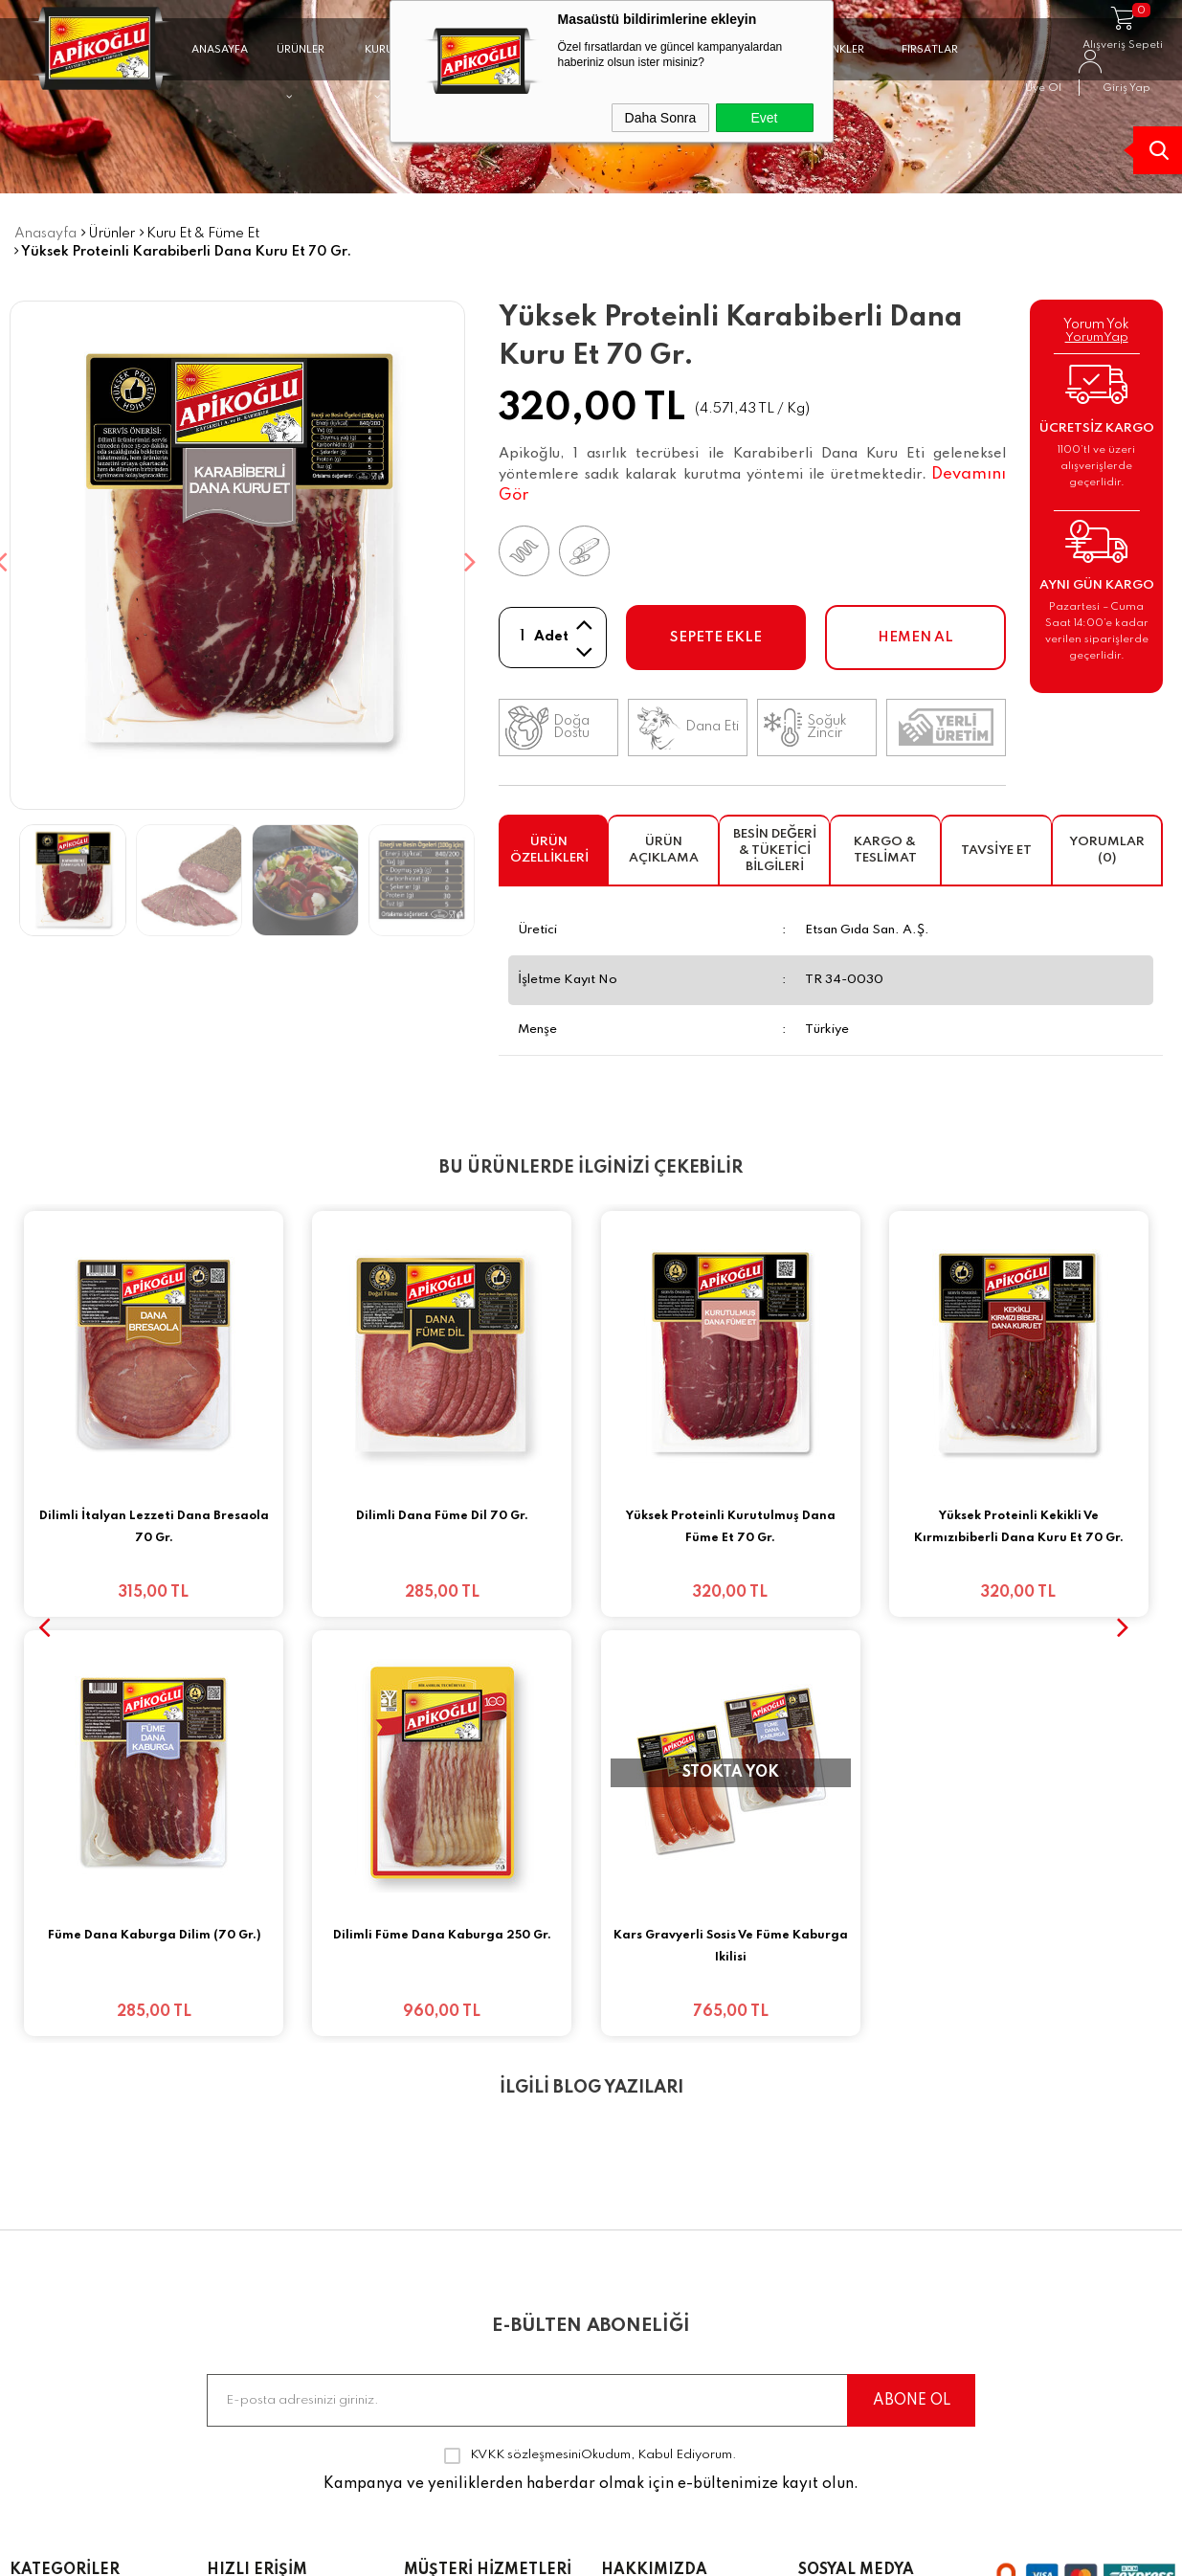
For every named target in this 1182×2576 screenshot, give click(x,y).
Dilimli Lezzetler (66, 2467)
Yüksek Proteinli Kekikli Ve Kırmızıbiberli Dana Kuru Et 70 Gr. (1019, 1527)
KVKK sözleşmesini (525, 2011)
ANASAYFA (219, 50)
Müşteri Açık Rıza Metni (488, 2437)
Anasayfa (241, 2166)
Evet (763, 117)
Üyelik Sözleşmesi (467, 2233)
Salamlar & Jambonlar (92, 2367)
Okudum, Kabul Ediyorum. (590, 2012)
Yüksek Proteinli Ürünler (95, 2434)
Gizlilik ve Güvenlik (470, 2352)
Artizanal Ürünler (72, 2400)
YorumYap (1096, 337)
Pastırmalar (52, 2233)
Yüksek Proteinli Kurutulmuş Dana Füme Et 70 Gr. (731, 1527)
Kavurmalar (53, 2266)
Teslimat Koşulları (467, 2199)
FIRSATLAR (930, 50)
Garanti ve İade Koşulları (461, 2309)
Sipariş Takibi (255, 2199)
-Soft (480, 2551)
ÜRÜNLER (300, 60)
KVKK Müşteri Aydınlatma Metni (468, 2394)
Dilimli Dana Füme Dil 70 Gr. (442, 1516)
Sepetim (237, 2266)
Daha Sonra (661, 117)
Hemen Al (915, 637)
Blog (223, 2233)
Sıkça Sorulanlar (266, 2300)
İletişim (232, 2333)
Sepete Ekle (716, 637)
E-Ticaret (531, 2551)
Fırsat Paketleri (64, 2166)
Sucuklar (40, 2199)
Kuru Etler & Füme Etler (92, 2333)
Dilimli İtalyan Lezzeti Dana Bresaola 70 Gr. (154, 1527)
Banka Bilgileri (455, 2166)
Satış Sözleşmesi (463, 2266)
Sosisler (37, 2300)
